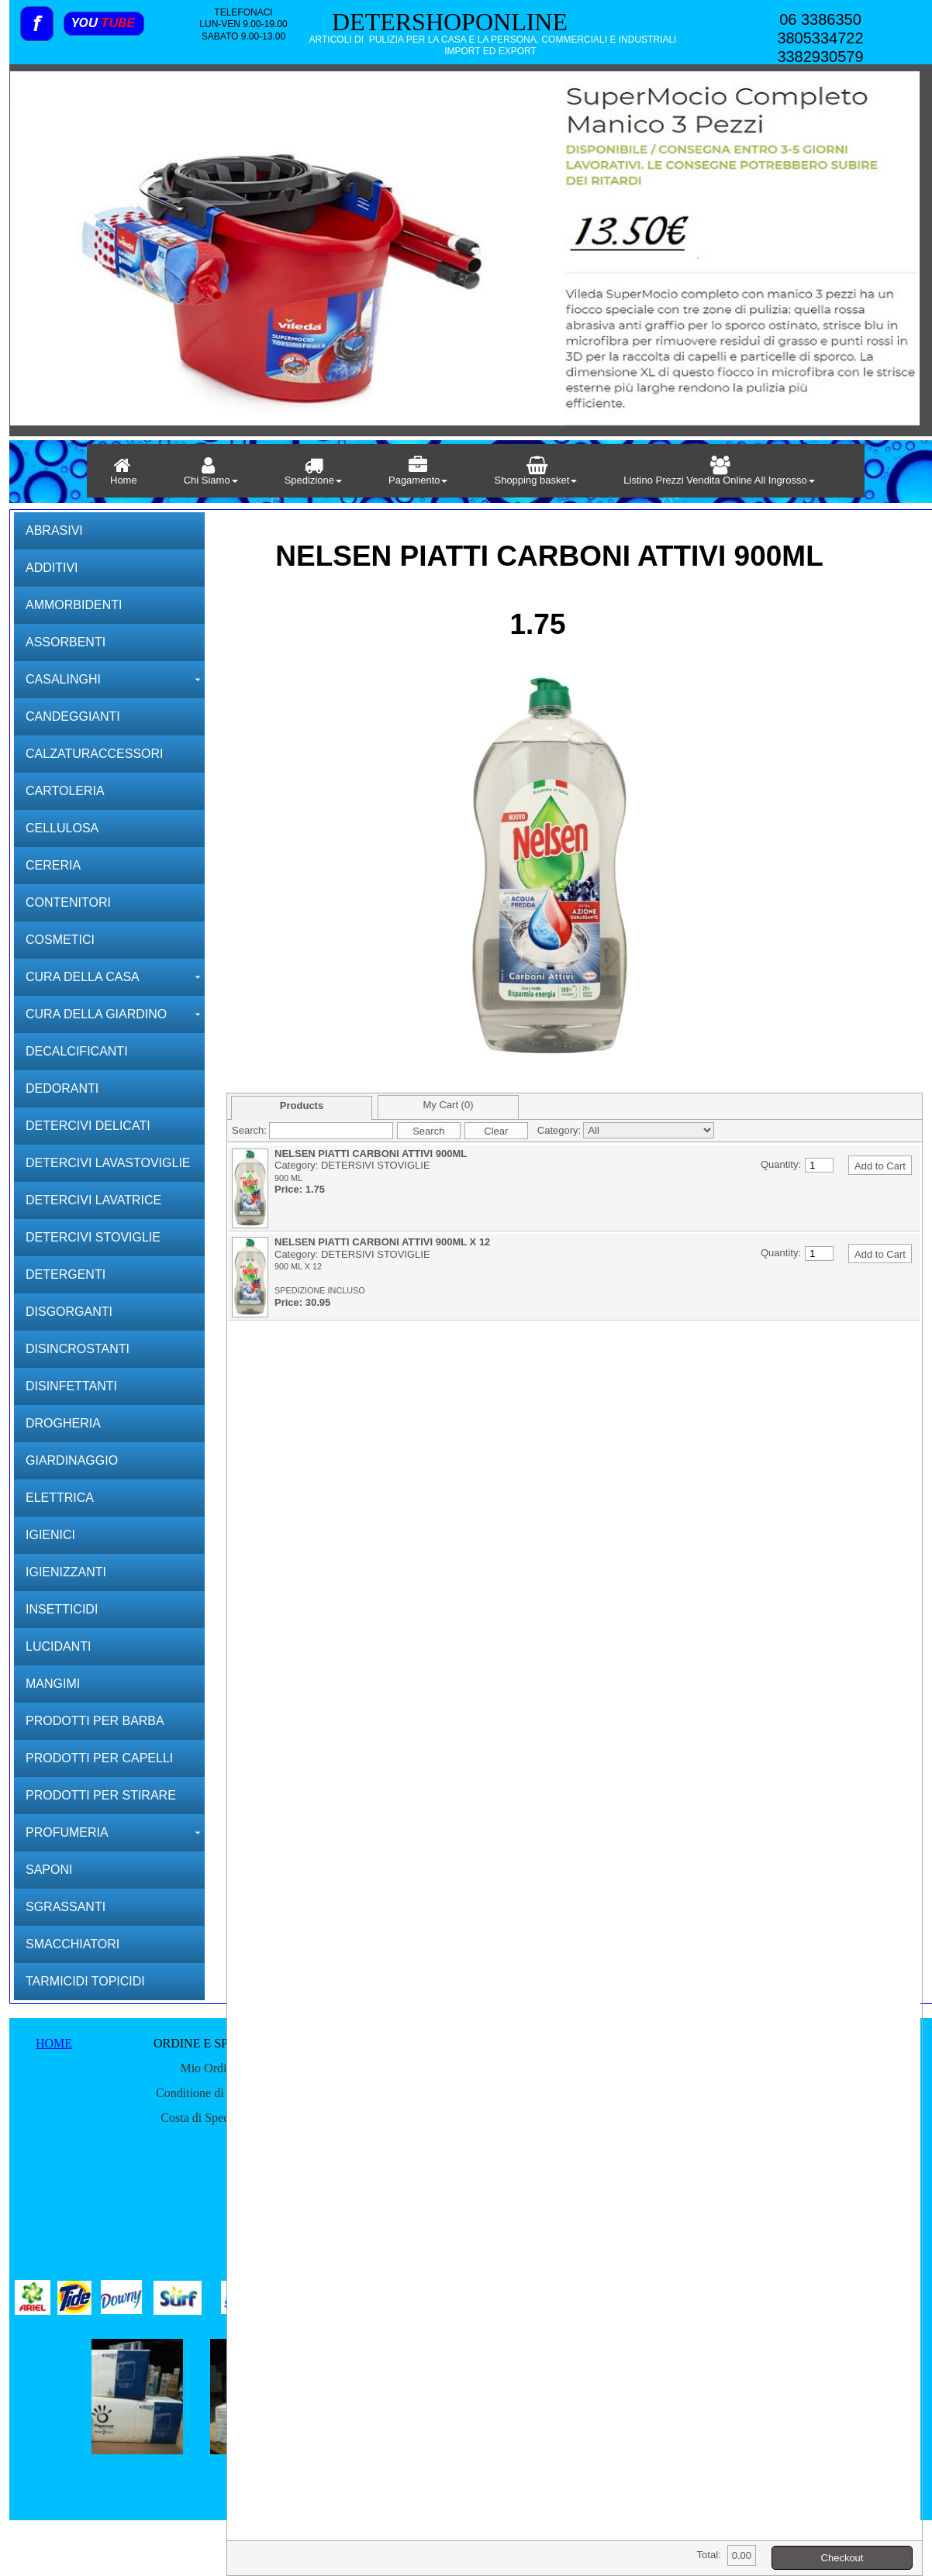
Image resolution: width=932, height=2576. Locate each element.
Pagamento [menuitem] (418, 471)
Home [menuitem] (123, 471)
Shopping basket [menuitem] (535, 471)
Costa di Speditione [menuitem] (209, 2117)
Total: (709, 2555)
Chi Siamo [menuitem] (211, 471)
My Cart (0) (448, 1105)
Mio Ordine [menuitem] (209, 2068)
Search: (249, 1130)
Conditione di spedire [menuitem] (209, 2092)
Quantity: (781, 1164)
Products (301, 1105)
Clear (496, 1131)
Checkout (842, 2558)
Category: (559, 1130)
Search (428, 1131)
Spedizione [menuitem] (313, 471)
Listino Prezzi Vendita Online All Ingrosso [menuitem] (718, 471)
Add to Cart (880, 1166)
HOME (54, 2043)
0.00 (741, 2555)
